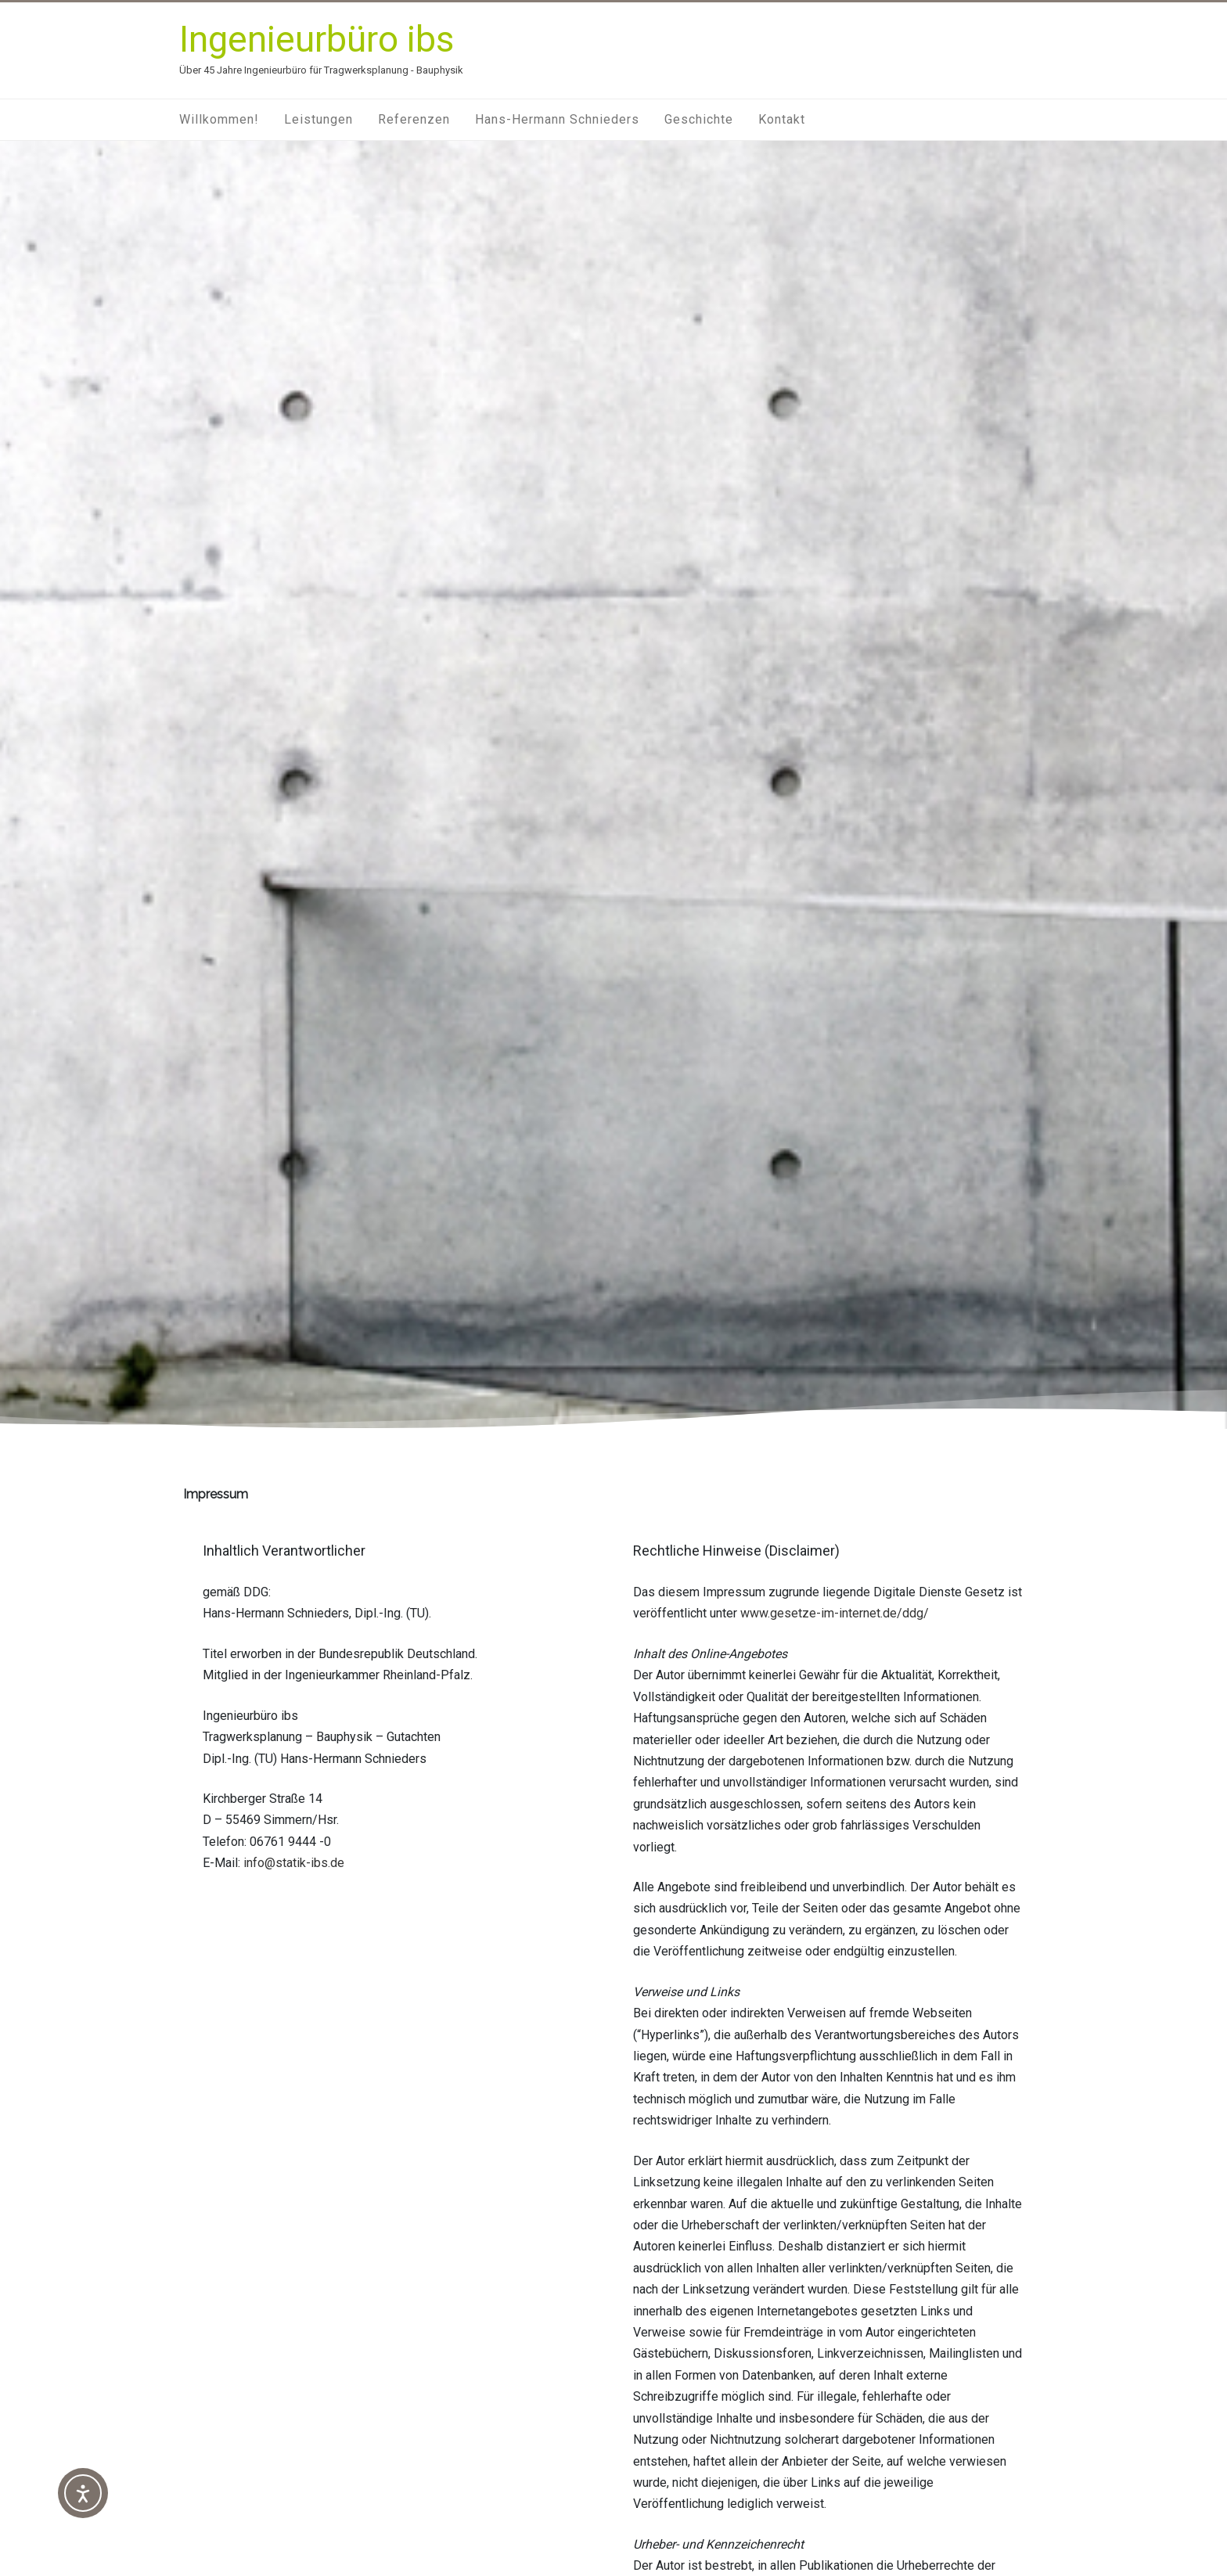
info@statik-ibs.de (293, 1862)
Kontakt (781, 119)
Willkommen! (219, 119)
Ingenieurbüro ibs (316, 39)
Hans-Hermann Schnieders (557, 119)
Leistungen (318, 119)
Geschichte (698, 119)
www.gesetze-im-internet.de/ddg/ (834, 1613)
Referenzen (414, 119)
